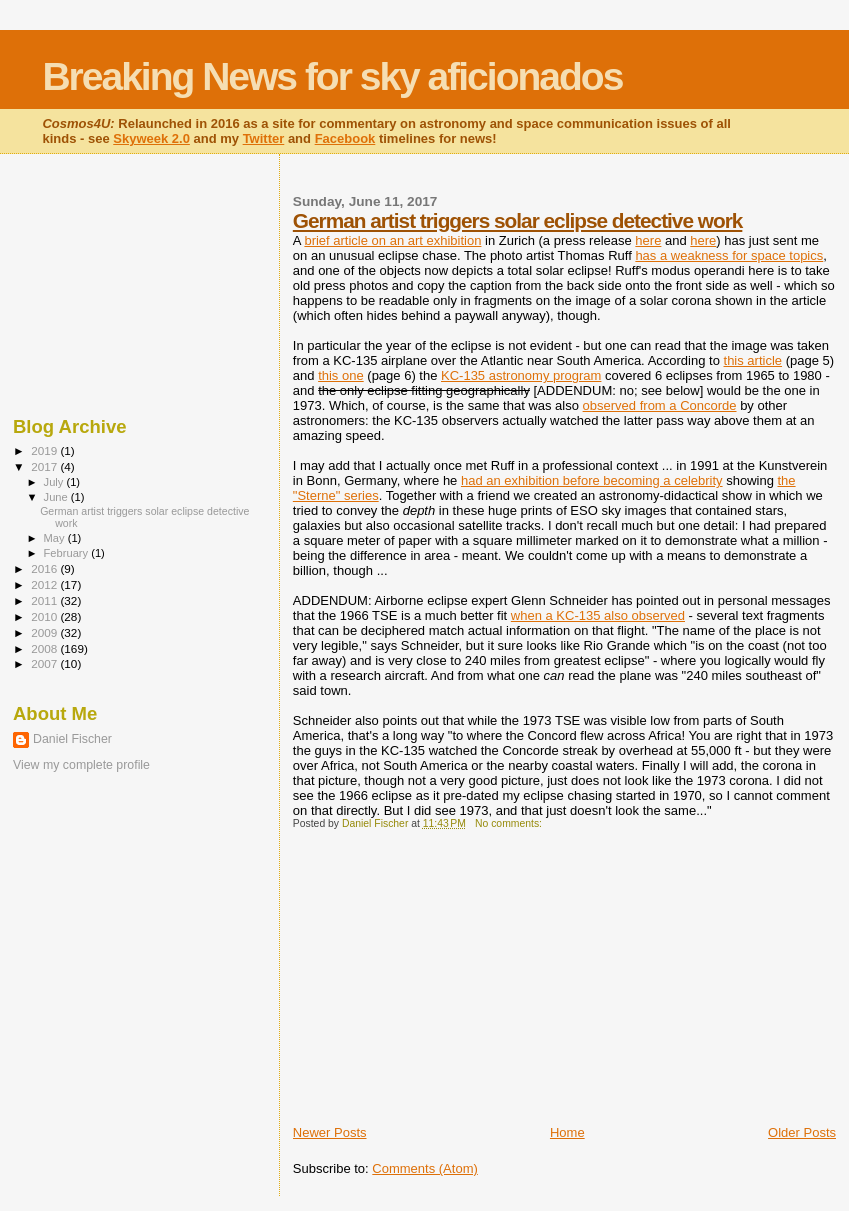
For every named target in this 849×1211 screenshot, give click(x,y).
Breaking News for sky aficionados (332, 76)
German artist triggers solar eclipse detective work (518, 220)
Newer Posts (330, 1132)
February (68, 553)
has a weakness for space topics (729, 255)
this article (753, 360)
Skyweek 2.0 (151, 138)
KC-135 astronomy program (521, 375)
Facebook (345, 138)
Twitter (264, 138)
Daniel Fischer (72, 739)
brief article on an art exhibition (392, 240)
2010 (45, 616)
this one (341, 375)
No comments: (510, 823)
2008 (45, 648)
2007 (45, 663)
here (648, 240)
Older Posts (802, 1132)
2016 (45, 568)
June (57, 497)
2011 (45, 600)
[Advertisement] (443, 984)
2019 (45, 450)
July (55, 482)
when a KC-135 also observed (598, 615)
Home (567, 1132)
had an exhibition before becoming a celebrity (592, 480)
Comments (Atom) (424, 1168)
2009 (45, 632)
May (56, 538)
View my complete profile (81, 765)
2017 (45, 466)
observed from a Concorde (660, 405)
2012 (45, 584)
